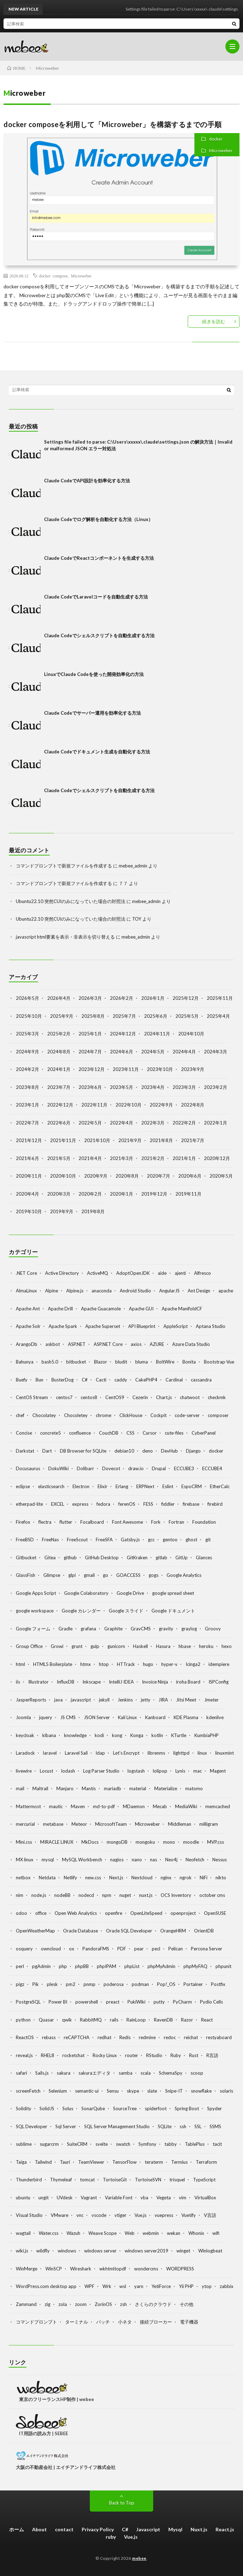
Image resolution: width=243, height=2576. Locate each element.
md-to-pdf (104, 1806)
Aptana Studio (210, 1326)
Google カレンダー (81, 1610)
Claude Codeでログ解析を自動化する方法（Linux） (98, 519)
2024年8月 (58, 1051)
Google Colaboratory (86, 1593)
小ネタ (125, 2322)
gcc (151, 1539)
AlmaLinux (26, 1290)
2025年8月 (93, 1016)
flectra (44, 1522)
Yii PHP (186, 2286)
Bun (39, 1380)
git (208, 1539)
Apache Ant (28, 1308)
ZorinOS (103, 2304)
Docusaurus (28, 1468)
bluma (141, 1362)
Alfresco (202, 1273)
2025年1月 (90, 1033)
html (20, 1664)
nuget (125, 1895)
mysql (48, 1859)
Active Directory (62, 1273)
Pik (35, 1984)
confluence (80, 1433)
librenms (156, 1753)
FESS (148, 1504)
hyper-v (169, 1664)
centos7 (64, 1397)
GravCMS (141, 1628)
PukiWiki (136, 2002)
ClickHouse (130, 1415)
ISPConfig (218, 1682)
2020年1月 (121, 1194)
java (58, 1700)
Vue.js (141, 2215)
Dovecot (111, 1468)
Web (130, 2233)
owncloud (51, 1948)
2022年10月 (129, 1105)
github (70, 1557)
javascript (81, 1700)
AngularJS (169, 1290)
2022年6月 (58, 1123)
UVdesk (65, 2197)
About (39, 2529)
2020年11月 (29, 1176)
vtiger (120, 2215)
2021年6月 (27, 1158)
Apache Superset (102, 1326)
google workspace (35, 1610)
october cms (212, 1895)
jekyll (104, 1700)
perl (20, 1966)
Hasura (163, 1646)
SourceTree (125, 2108)
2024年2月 (27, 1069)
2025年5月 (187, 1016)
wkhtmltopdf (112, 2268)
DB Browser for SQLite (83, 1451)
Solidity (23, 2108)
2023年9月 (192, 1069)
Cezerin (140, 1397)
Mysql (175, 2529)
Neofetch (195, 1859)
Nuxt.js (199, 2529)
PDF (121, 1948)
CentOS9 (114, 1397)
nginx (166, 1877)
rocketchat (73, 2055)
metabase (53, 1824)
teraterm (154, 2162)
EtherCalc (220, 1486)
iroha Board (188, 1682)
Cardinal (174, 1380)
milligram (208, 1824)
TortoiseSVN (148, 2179)
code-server (187, 1415)
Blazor (100, 1362)
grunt (76, 1646)
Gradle (65, 1628)
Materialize (165, 1788)
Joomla (23, 1717)
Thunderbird (29, 2179)
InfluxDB (65, 1682)
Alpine (51, 1290)
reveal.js (24, 2055)
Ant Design (199, 1290)
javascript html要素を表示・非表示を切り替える (65, 937)
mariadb (112, 1788)
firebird (215, 1504)
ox (71, 1948)
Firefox (23, 1522)
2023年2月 (215, 1087)
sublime (24, 2144)
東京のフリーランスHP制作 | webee (56, 2399)
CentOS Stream (32, 1397)
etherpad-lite (29, 1504)
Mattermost (28, 1806)
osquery (24, 1948)
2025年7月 (124, 1016)
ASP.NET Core (108, 1344)
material (137, 1788)
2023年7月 (58, 1087)
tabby (170, 2144)
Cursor (150, 1433)
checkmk (217, 1397)
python (23, 2020)
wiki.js (22, 2251)
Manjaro (65, 1788)
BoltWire (165, 1362)
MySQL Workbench (82, 1859)
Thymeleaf (61, 2179)
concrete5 (50, 1433)
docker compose (53, 276)
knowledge (75, 1735)
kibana (49, 1735)
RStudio (154, 2055)
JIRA (163, 1700)
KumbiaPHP (206, 1735)
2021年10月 (97, 1140)
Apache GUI (141, 1308)
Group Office (29, 1646)
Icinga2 (193, 1664)
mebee (139, 2558)
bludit (121, 1362)
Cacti (101, 1380)
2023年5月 (121, 1087)
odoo (21, 1913)
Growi (57, 1646)
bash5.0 (50, 1362)
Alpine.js (74, 1290)
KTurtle (178, 1735)
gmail (89, 1575)
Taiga (21, 2162)
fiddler (168, 1504)
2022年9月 (161, 1105)
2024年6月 (121, 1051)
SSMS (215, 2126)
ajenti (180, 1273)
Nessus (219, 1859)
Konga (136, 1735)
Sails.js (42, 2073)
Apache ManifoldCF (182, 1308)
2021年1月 (184, 1158)
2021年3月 (121, 1158)
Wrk (106, 2286)
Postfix (218, 1984)
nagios (117, 1859)
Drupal (159, 1468)
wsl (122, 2286)
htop (104, 1664)
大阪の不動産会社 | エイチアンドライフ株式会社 (66, 2467)
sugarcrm (49, 2144)
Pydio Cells (211, 2002)
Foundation (204, 1522)
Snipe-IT (174, 2091)
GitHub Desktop (102, 1557)
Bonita (189, 1362)
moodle (191, 1842)
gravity (166, 1628)
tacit (217, 2144)
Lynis (180, 1771)
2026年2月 (121, 998)
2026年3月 (90, 998)
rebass (49, 2037)
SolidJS (46, 2108)
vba (144, 2197)
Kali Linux (127, 1717)
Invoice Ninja (155, 1682)
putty (159, 2002)
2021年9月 (130, 1140)
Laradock (25, 1753)
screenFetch (28, 2091)
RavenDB (163, 2020)
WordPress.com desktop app (46, 2286)
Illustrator (38, 1682)
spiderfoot (156, 2108)
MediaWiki (186, 1806)
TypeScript (204, 2179)
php (63, 1966)
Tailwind (43, 2162)
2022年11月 (94, 1105)
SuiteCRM (77, 2144)
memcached (217, 1806)
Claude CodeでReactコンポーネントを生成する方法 (99, 558)
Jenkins (125, 1700)
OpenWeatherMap (35, 1930)
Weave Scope (102, 2233)
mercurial (25, 1824)
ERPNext (145, 1486)
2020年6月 (189, 1176)
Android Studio (135, 1290)
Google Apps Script (36, 1593)
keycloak (25, 1735)
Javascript (148, 2529)
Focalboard (92, 1522)
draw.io (136, 1468)
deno (147, 1451)
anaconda (102, 1290)
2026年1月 (152, 998)
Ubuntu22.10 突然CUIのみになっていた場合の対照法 (70, 901)
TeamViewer (91, 2162)
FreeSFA (104, 1539)
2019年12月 (154, 1194)
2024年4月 (184, 1051)
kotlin (157, 1735)
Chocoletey (76, 1415)
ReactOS (25, 2037)
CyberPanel (204, 1433)
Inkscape (91, 1682)
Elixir (102, 1486)
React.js (225, 2529)
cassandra (201, 1380)
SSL (197, 2126)
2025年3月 (27, 1033)
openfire (113, 1913)
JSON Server (97, 1717)
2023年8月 (27, 1087)
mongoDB (117, 1842)
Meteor (79, 1824)
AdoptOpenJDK (133, 1273)
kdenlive (215, 1717)
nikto (221, 1877)
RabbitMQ (91, 2020)
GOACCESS (128, 1575)
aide (162, 1273)
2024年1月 (58, 1069)
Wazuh (73, 2233)
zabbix (226, 2286)
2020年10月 (63, 1176)
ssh (183, 2126)
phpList (131, 1966)
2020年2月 (90, 1194)
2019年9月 (61, 1211)
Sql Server (65, 2126)
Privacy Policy (98, 2529)
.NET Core (26, 1273)
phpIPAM (106, 1966)
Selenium (58, 2091)
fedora (103, 1504)
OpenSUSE (215, 1913)
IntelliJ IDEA (121, 1682)
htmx (85, 1664)
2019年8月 (93, 1211)
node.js (38, 1895)
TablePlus (195, 2144)
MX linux (24, 1859)
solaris (226, 2091)
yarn (138, 2286)
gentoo (170, 1539)
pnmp (89, 1984)
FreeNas (50, 1539)
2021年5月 (58, 1158)
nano (137, 1859)
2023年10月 (160, 1069)
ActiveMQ (97, 1273)
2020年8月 (127, 1176)
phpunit (223, 1966)
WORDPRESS (180, 2268)
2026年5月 (27, 998)
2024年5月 (152, 1051)
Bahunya (24, 1362)
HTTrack (126, 1664)
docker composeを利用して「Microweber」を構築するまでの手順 (113, 124)
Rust (193, 2055)
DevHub (169, 1451)
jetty (145, 1700)
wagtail (23, 2233)
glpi (72, 1575)
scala (146, 2073)
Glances (204, 1557)
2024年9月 (27, 1051)
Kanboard (155, 1717)
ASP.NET (77, 1344)
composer (218, 1415)
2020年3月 (58, 1194)
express (80, 1504)
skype (133, 2091)
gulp (95, 1646)
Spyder (214, 2108)
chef (20, 1415)
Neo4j (171, 1859)
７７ (123, 883)
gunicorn (116, 1646)
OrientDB (204, 1930)
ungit (43, 2197)
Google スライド (126, 1610)
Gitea (50, 1557)
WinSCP (53, 2268)
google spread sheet (173, 1593)
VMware (59, 2215)
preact (112, 2002)
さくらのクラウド (153, 2304)
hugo (148, 1664)
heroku (206, 1646)
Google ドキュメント (173, 1610)
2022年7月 (27, 1123)
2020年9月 (95, 1176)
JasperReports (31, 1700)
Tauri (65, 2162)
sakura (63, 2073)
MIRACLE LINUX (56, 1842)
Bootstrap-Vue (219, 1362)
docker (216, 139)
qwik (67, 2020)
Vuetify (188, 2215)
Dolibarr (85, 1468)
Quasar (46, 2020)
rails (114, 2020)
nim (19, 1895)
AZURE (157, 1344)
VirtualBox (205, 2197)
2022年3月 (152, 1123)
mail (20, 1788)
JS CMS (68, 1717)
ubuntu (23, 2197)
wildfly (43, 2251)
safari (21, 2073)
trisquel (177, 2179)
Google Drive (130, 1593)
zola (62, 2304)
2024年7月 (90, 1051)
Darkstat (25, 1451)
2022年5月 (90, 1123)
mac (197, 1771)
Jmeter (211, 1700)
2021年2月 (152, 1158)
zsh (123, 2304)
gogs (153, 1575)
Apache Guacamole (101, 1308)
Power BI (58, 2002)
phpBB (82, 1966)
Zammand (26, 2304)
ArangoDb (26, 1344)
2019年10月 (29, 1211)
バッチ (103, 2322)
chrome (103, 1415)
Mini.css (24, 1842)
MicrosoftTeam (111, 1824)
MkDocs (90, 1842)
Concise (24, 1433)
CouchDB (108, 1433)
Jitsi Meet (186, 1700)
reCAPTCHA (76, 2037)
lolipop (160, 1771)
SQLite (165, 2126)
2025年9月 (61, 1016)
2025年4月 (218, 1016)
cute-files (174, 1433)
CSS (130, 1433)
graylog (189, 1628)
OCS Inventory (176, 1895)
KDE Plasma (186, 1717)
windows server (100, 2251)
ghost (191, 1539)
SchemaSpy (170, 2073)
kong (117, 1735)
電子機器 (189, 2322)
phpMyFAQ (195, 1966)
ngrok (186, 1877)
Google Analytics (184, 1575)
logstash (136, 1771)
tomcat (87, 2179)
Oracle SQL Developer (129, 1930)
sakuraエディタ (95, 2073)
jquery (45, 1717)
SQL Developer (31, 2126)
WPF (89, 2286)
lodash (68, 1771)
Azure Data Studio (191, 1344)
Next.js (116, 1877)
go (105, 1575)
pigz (20, 1984)
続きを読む (213, 321)
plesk (52, 1984)
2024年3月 (215, 1051)
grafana (88, 1628)
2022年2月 (184, 1123)
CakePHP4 (146, 1380)
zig (47, 2304)
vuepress (164, 2215)
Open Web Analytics (76, 1913)
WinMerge (26, 2268)
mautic (56, 1806)
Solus (67, 2108)
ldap (100, 1753)
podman (140, 1984)
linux (202, 1753)
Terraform (206, 2162)
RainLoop (136, 2020)
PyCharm (182, 2002)
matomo (194, 1788)
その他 (186, 2304)
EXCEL (57, 1504)
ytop (207, 2286)
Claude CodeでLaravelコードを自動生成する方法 (96, 597)
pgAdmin (41, 1966)
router (131, 2055)
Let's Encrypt (126, 1753)
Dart (47, 1451)
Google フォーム (33, 1628)
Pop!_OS (166, 1984)
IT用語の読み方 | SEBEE (43, 2433)
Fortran (176, 1522)
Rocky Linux (105, 2055)
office (40, 1913)
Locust (46, 1771)
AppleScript (175, 1326)
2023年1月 (27, 1105)
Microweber (220, 150)
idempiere (218, 1664)
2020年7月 (158, 1176)
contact (64, 2529)
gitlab (161, 1557)
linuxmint (224, 1753)
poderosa (114, 1984)
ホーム (16, 2529)
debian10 (124, 1451)
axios (136, 1344)
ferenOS (126, 1504)
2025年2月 (58, 1033)
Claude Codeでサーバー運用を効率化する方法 (92, 713)
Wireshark (80, 2268)
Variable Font (118, 2197)
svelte (101, 2144)
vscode (99, 2215)
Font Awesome (127, 1522)
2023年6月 (90, 1087)
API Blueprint (141, 1326)
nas (153, 1859)
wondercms (146, 2268)
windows (67, 2251)
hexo (227, 1646)
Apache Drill (60, 1308)
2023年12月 (92, 1069)
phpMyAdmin (161, 1966)
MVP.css (215, 1842)
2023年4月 (152, 1087)
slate (152, 2091)
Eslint (167, 1486)
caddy (120, 1380)
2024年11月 (157, 1033)
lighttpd (181, 1753)
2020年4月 (27, 1194)
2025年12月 (186, 998)
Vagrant (89, 2197)
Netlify (70, 1877)
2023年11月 (126, 1069)
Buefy (21, 1380)
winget (183, 2251)
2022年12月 (60, 1105)
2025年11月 (220, 998)
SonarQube (93, 2108)
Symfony (147, 2144)
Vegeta (163, 2197)
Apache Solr (28, 1326)
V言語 (210, 2215)
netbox (23, 1877)
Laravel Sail (76, 1753)
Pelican (175, 1948)
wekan (173, 2233)
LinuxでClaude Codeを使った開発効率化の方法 (94, 674)
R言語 (212, 2055)
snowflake (201, 2091)
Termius (179, 2162)
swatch (123, 2144)
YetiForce (161, 2286)
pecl (156, 1948)
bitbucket (76, 1362)
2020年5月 (221, 1176)
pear (139, 1948)
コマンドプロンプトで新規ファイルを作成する (64, 866)
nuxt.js (145, 1895)
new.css (93, 1877)
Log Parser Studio (101, 1771)
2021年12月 (29, 1140)
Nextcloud (141, 1877)
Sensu (113, 2091)
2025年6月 (155, 1016)
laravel (50, 1753)
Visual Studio (29, 2215)
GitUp (181, 1557)
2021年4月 (90, 1158)
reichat (191, 2037)
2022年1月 (215, 1123)
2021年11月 (63, 1140)
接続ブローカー (156, 2322)
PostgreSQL (28, 2002)
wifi (215, 2233)
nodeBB (62, 1895)
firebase (191, 1504)
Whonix (196, 2233)
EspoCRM (191, 1486)
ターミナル (76, 2322)
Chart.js (164, 1397)
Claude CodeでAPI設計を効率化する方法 (87, 480)
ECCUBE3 (184, 1468)
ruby (111, 2537)
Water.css (48, 2233)
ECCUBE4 (212, 1468)
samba (125, 2073)
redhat (104, 2037)
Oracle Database (80, 1930)
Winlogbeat (210, 2251)
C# (85, 1380)
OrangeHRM (173, 1930)
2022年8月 (192, 1105)
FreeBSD (25, 1539)
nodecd (86, 1895)
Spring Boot (187, 2108)
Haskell (140, 1646)
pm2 (70, 1984)
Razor (187, 2020)
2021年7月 (192, 1140)
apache (225, 1290)
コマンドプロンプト (36, 2322)
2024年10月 (191, 1033)
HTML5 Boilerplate (52, 1664)
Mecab (160, 1806)
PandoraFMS (95, 1948)
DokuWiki (58, 1468)
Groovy (213, 1628)
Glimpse (51, 1575)
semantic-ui (87, 2091)
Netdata (47, 1877)
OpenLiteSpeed (146, 1913)
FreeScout (77, 1539)
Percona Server (206, 1948)
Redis (125, 2037)
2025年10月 (29, 1016)
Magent (218, 1771)
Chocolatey (44, 1415)
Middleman (179, 1824)
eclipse (23, 1486)
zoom (81, 2304)
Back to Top (121, 2503)
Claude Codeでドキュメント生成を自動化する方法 (97, 751)
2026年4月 (58, 998)
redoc (170, 2037)
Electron (81, 1486)
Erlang (122, 1486)
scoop (197, 2073)
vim (182, 2197)
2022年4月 (121, 1123)
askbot (52, 1344)
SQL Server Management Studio (117, 2126)
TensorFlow (124, 2162)
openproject (183, 1913)
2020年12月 (217, 1158)
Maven (78, 1806)
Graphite (113, 1628)
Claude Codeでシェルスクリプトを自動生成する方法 (99, 635)
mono (169, 1842)
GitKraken (137, 1557)
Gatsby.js (130, 1539)
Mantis (89, 1788)
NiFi (203, 1877)
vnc (79, 2215)
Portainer (193, 1984)
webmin (151, 2233)
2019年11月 (188, 1194)
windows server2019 (146, 2251)
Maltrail (40, 1788)
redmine (147, 2037)
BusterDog (62, 1380)
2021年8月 (161, 1140)
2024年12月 (123, 1033)
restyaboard (219, 2037)
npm (106, 1895)
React (207, 2020)
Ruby (175, 2055)
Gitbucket (26, 1557)
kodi (99, 1735)
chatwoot (190, 1397)
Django (193, 1451)
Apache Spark (63, 1326)
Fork (156, 1522)
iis (18, 1682)
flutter (66, 1522)
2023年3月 (184, 1087)
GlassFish (25, 1575)
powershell (86, 2002)
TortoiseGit (115, 2179)
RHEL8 (47, 2055)
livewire (24, 1771)
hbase (185, 1646)
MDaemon (134, 1806)
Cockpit (158, 1415)
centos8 (89, 1397)
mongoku (145, 1842)
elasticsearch (51, 1486)
